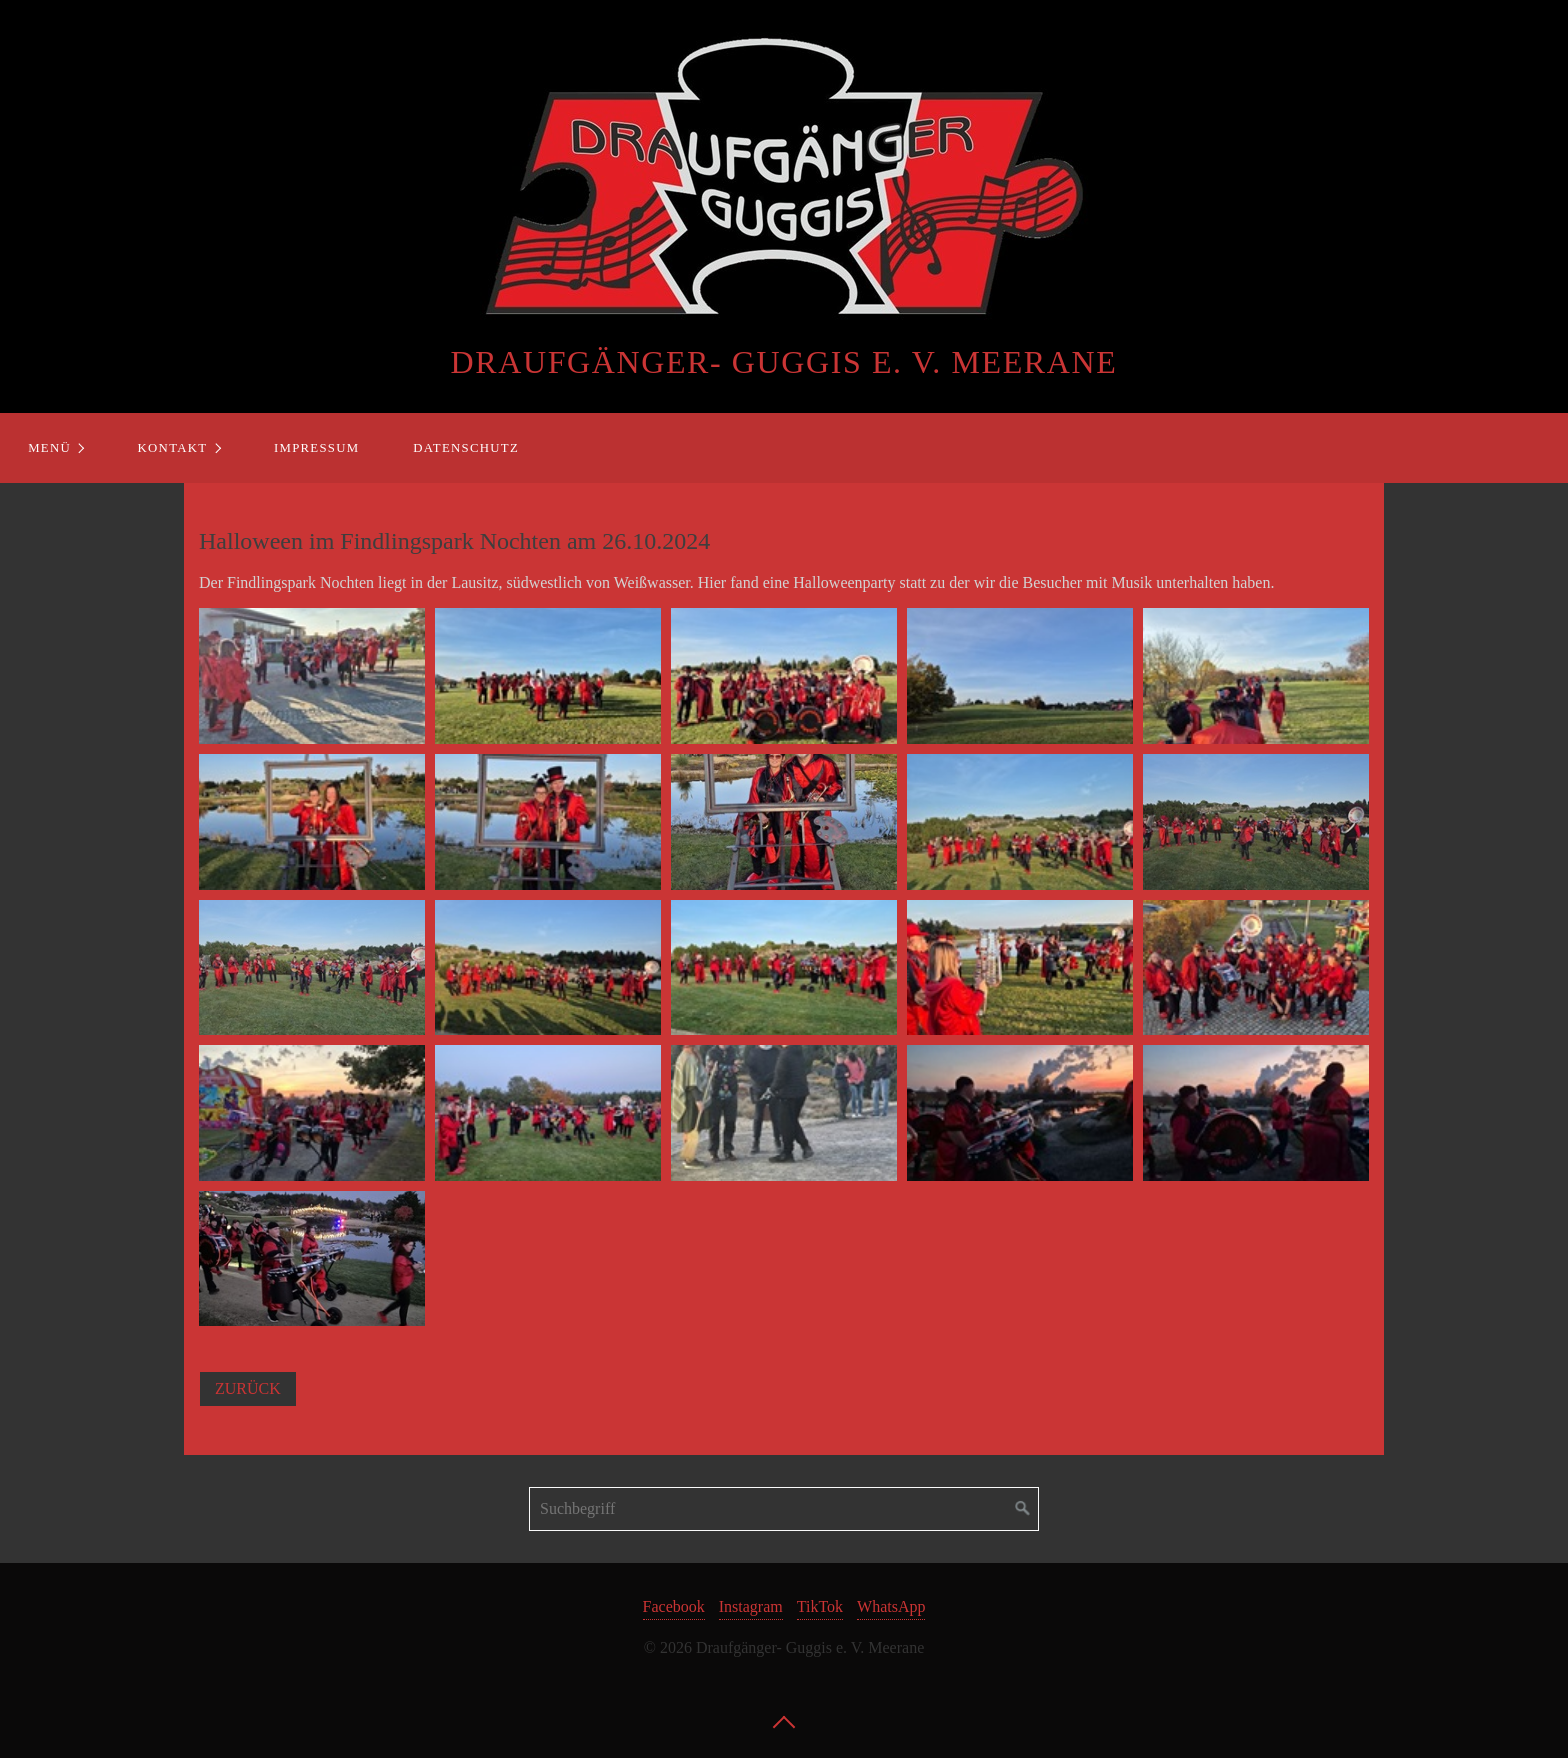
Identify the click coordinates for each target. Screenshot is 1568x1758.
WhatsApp (891, 1606)
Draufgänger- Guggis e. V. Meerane (784, 362)
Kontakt (173, 448)
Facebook (674, 1606)
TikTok (820, 1606)
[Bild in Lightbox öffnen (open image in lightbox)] (312, 676)
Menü (49, 448)
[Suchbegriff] (784, 1509)
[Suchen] (1023, 1509)
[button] (248, 1389)
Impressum (316, 448)
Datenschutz (466, 448)
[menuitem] (55, 448)
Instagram (751, 1606)
